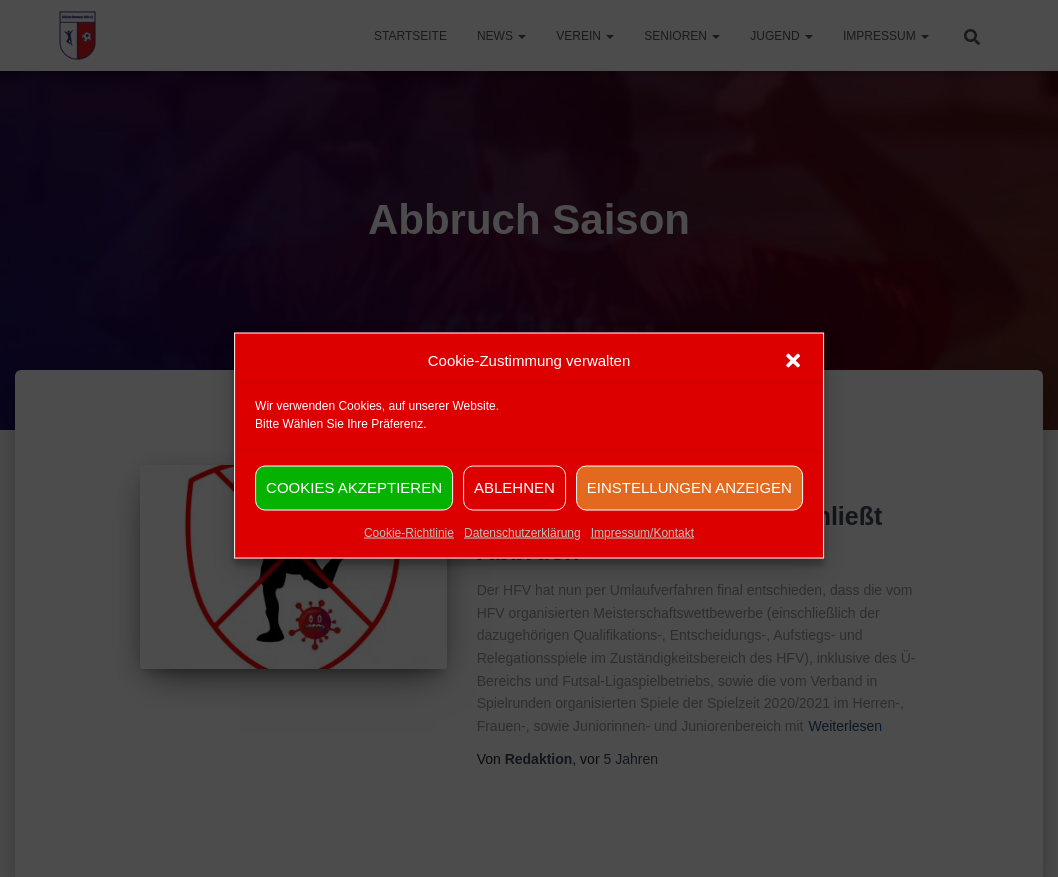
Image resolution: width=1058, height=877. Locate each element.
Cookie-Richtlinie (409, 547)
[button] (793, 375)
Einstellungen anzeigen (689, 501)
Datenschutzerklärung (522, 547)
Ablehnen (514, 501)
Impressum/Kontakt (642, 547)
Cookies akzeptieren (354, 501)
